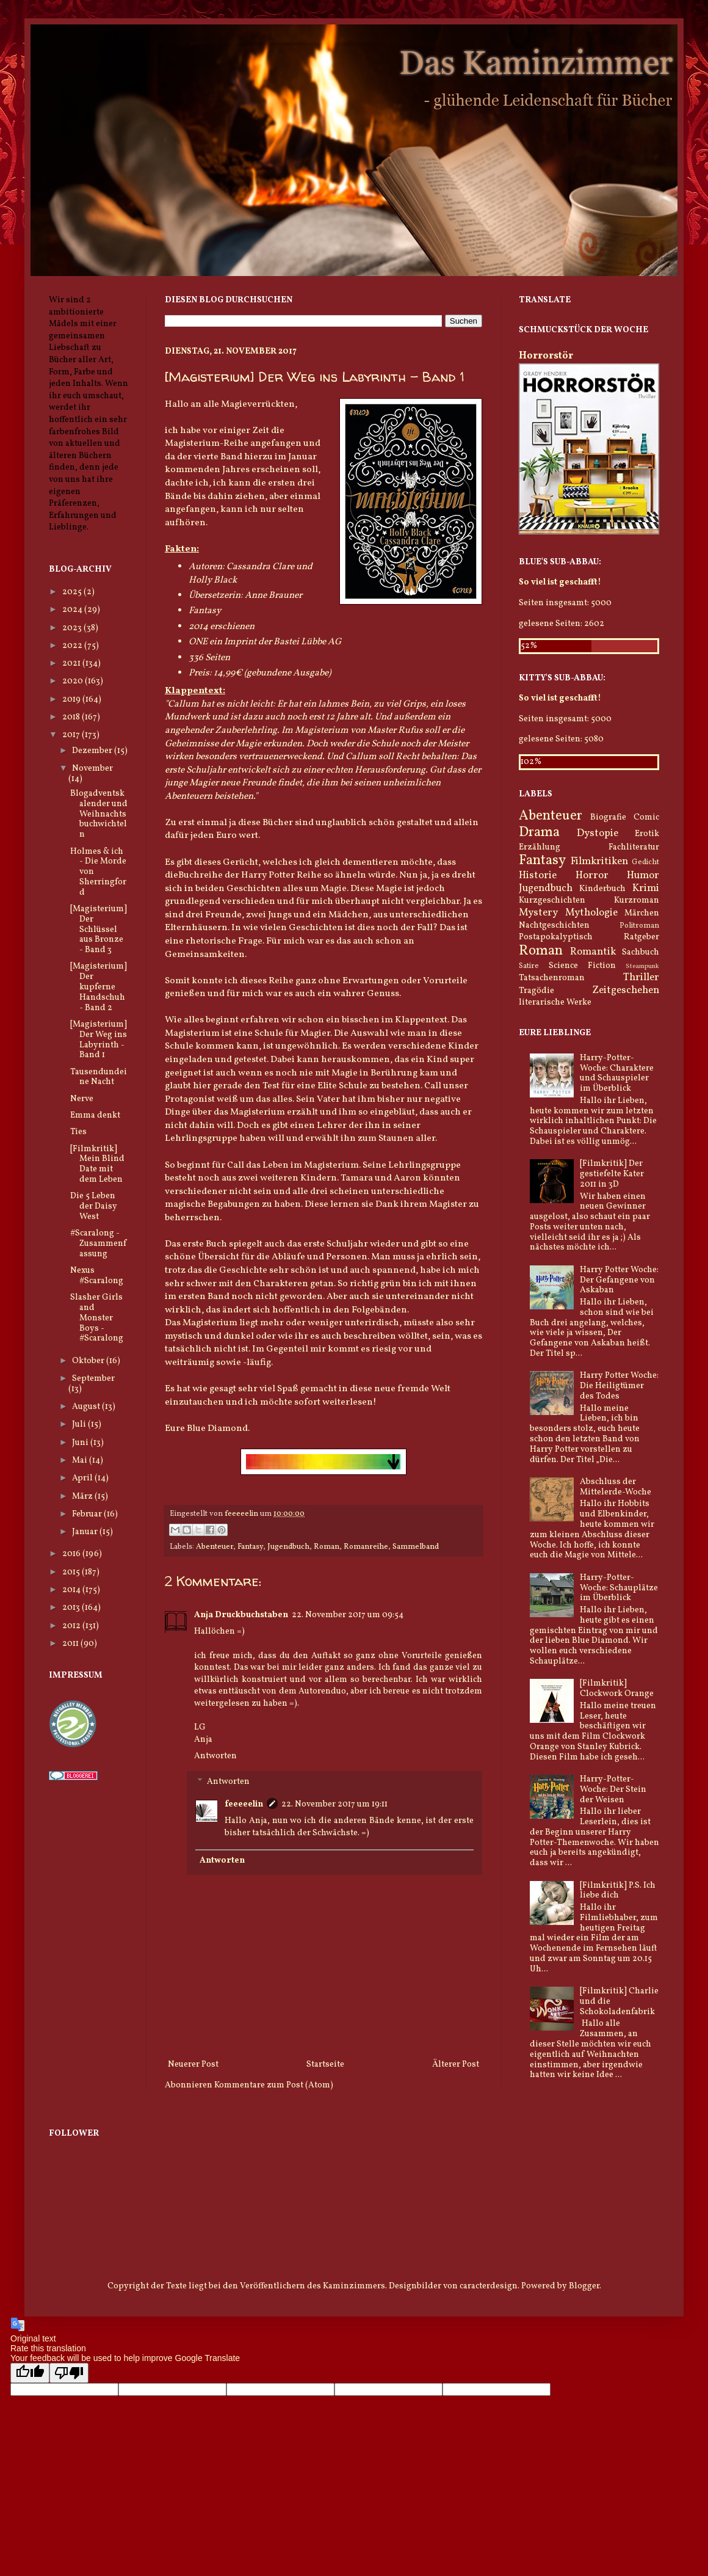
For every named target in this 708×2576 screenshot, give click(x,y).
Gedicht (645, 862)
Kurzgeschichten (552, 900)
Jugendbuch (288, 1546)
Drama (539, 832)
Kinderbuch (602, 889)
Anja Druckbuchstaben (241, 1615)
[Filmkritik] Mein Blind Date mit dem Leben (97, 1164)
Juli (80, 1424)
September (93, 1378)
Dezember (93, 751)
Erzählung (539, 847)
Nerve (81, 1099)
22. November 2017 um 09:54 (347, 1615)
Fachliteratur (634, 847)
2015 (72, 1572)
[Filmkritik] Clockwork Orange (617, 1689)
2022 (73, 646)
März (83, 1496)
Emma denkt (95, 1115)
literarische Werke (555, 1002)
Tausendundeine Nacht (98, 1077)
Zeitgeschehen (625, 990)
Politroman (639, 925)
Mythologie (591, 913)
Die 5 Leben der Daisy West (93, 1206)
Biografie (608, 817)
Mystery (538, 913)
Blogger (584, 2286)
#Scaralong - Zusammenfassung (98, 1244)
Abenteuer (214, 1546)
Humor (643, 875)
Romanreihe (366, 1546)
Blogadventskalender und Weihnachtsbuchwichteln (99, 814)
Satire (529, 966)
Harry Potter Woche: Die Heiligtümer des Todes (619, 1386)
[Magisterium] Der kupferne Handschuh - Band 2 (98, 987)
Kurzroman (636, 900)
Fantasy (250, 1546)
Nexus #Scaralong (96, 1276)
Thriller (641, 977)
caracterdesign (489, 2286)
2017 (72, 735)
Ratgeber (641, 937)
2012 (72, 1626)
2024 (73, 610)
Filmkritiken (599, 861)
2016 (72, 1554)
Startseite (325, 2064)
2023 (73, 628)
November (92, 768)
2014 (72, 1590)
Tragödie (536, 991)
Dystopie (597, 833)
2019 (72, 699)
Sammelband (415, 1546)
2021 (72, 663)
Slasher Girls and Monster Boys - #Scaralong (96, 1318)
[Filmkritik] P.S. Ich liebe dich (618, 1891)
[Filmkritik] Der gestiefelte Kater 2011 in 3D (612, 1174)
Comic (646, 817)
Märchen (641, 913)
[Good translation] (29, 2373)
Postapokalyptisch (556, 937)
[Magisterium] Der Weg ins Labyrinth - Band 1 (98, 1040)
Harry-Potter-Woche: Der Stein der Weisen (613, 1790)
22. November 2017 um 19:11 (334, 1804)
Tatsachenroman (552, 978)
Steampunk (642, 966)
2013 (72, 1608)
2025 (73, 592)
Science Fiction (582, 966)
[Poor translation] (68, 2373)
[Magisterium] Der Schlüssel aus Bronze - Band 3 (98, 929)
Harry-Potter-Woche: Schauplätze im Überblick (619, 1588)
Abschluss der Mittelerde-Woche (615, 1487)
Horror (592, 875)
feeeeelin (244, 1804)
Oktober (89, 1361)
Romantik (593, 952)
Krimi (645, 888)
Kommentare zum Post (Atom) (273, 2085)
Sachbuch (640, 952)
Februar (88, 1514)
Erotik (647, 834)
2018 (72, 717)
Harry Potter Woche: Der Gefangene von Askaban (619, 1280)
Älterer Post (455, 2064)
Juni (81, 1443)
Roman (326, 1546)
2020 (73, 681)
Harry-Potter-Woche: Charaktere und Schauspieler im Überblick (617, 1073)
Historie (538, 875)
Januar (85, 1532)
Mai (80, 1460)
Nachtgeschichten (554, 925)
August (87, 1407)
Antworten (215, 1756)
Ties (78, 1132)
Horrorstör (546, 356)
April (83, 1478)
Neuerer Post (193, 2064)
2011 (71, 1644)
